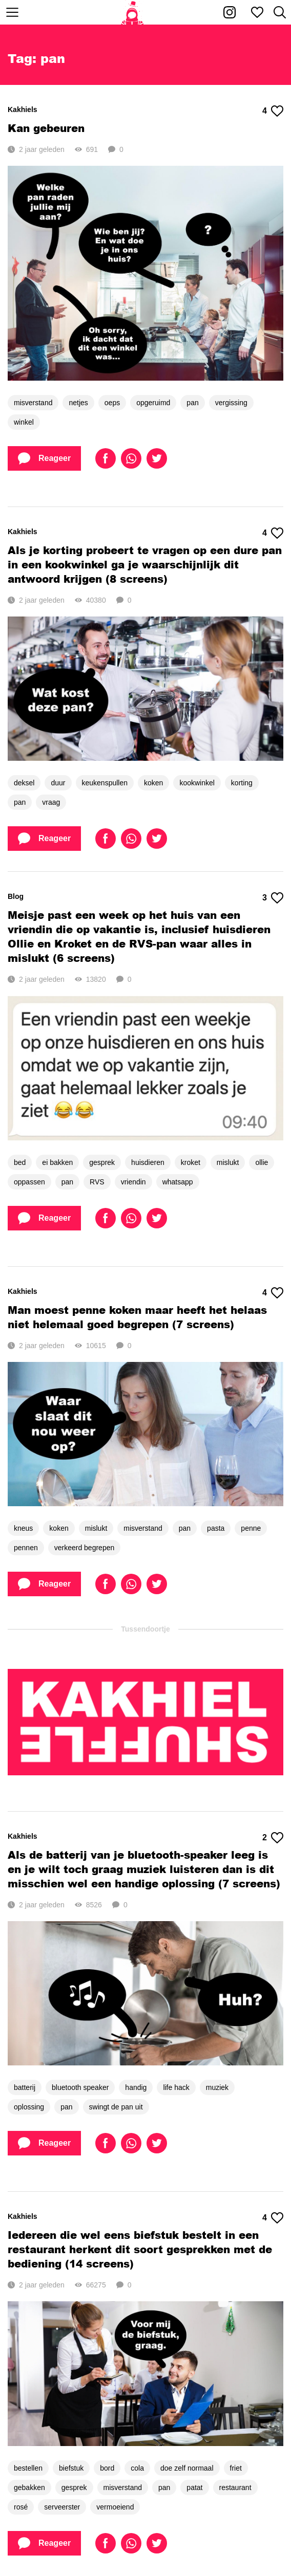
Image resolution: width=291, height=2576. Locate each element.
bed (20, 1162)
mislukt (228, 1162)
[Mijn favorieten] (257, 12)
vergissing (231, 403)
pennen (26, 1548)
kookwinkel (196, 783)
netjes (78, 403)
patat (194, 2487)
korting (242, 783)
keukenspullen (105, 783)
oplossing (29, 2107)
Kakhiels (22, 109)
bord (107, 2468)
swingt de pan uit (116, 2107)
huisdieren (147, 1162)
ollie (261, 1162)
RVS (97, 1182)
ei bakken (57, 1162)
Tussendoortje (145, 1629)
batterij (24, 2087)
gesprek (102, 1162)
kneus (23, 1528)
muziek (217, 2087)
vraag (51, 802)
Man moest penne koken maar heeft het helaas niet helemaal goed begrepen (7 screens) (137, 1317)
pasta (215, 1528)
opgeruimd (153, 403)
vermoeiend (115, 2507)
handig (136, 2087)
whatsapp (177, 1182)
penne (251, 1528)
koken (153, 783)
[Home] (132, 12)
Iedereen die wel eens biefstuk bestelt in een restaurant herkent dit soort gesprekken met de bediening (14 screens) (140, 2249)
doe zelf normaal (187, 2468)
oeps (112, 403)
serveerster (62, 2507)
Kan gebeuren (46, 128)
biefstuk (71, 2468)
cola (137, 2468)
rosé (21, 2507)
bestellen (28, 2468)
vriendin (133, 1182)
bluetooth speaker (80, 2087)
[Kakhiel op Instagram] (229, 12)
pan (192, 403)
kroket (190, 1162)
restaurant (235, 2487)
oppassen (29, 1182)
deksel (24, 783)
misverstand (33, 403)
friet (236, 2468)
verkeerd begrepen (84, 1548)
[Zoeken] (279, 12)
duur (58, 783)
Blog (16, 896)
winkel (24, 422)
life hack (176, 2087)
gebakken (29, 2487)
